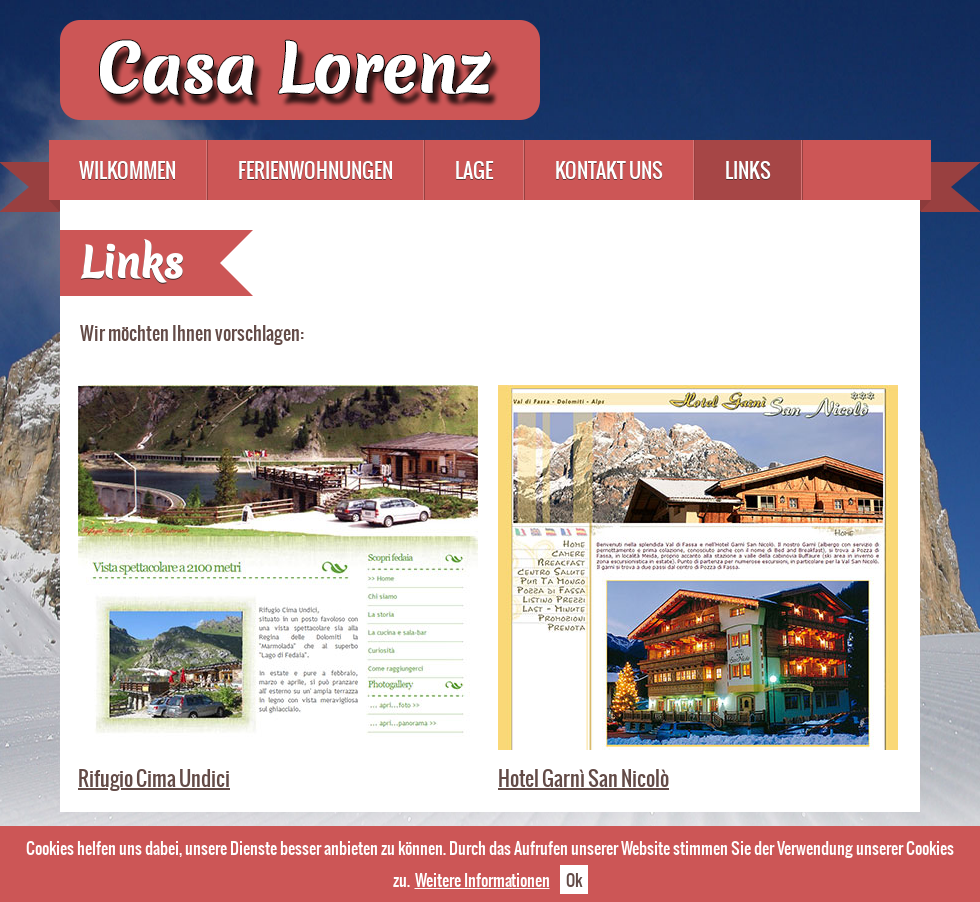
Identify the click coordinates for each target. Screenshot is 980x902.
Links (748, 170)
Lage (474, 170)
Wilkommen (127, 170)
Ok (574, 879)
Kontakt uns (609, 170)
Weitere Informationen (482, 879)
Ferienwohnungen (315, 170)
